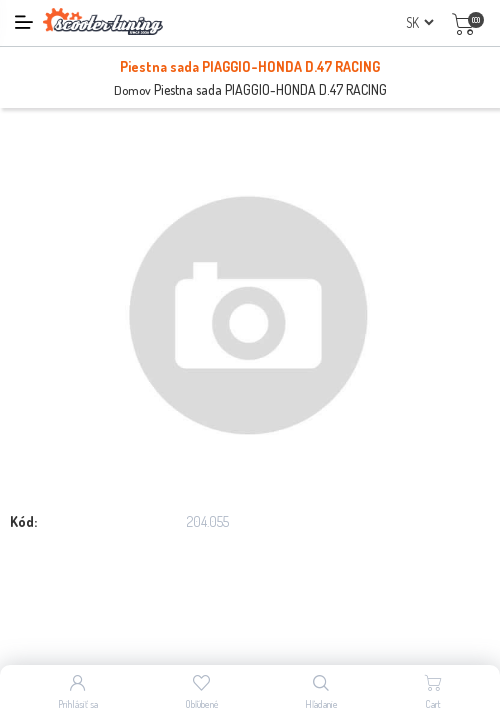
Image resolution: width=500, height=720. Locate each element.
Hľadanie (321, 704)
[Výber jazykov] (419, 22)
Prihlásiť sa (78, 704)
